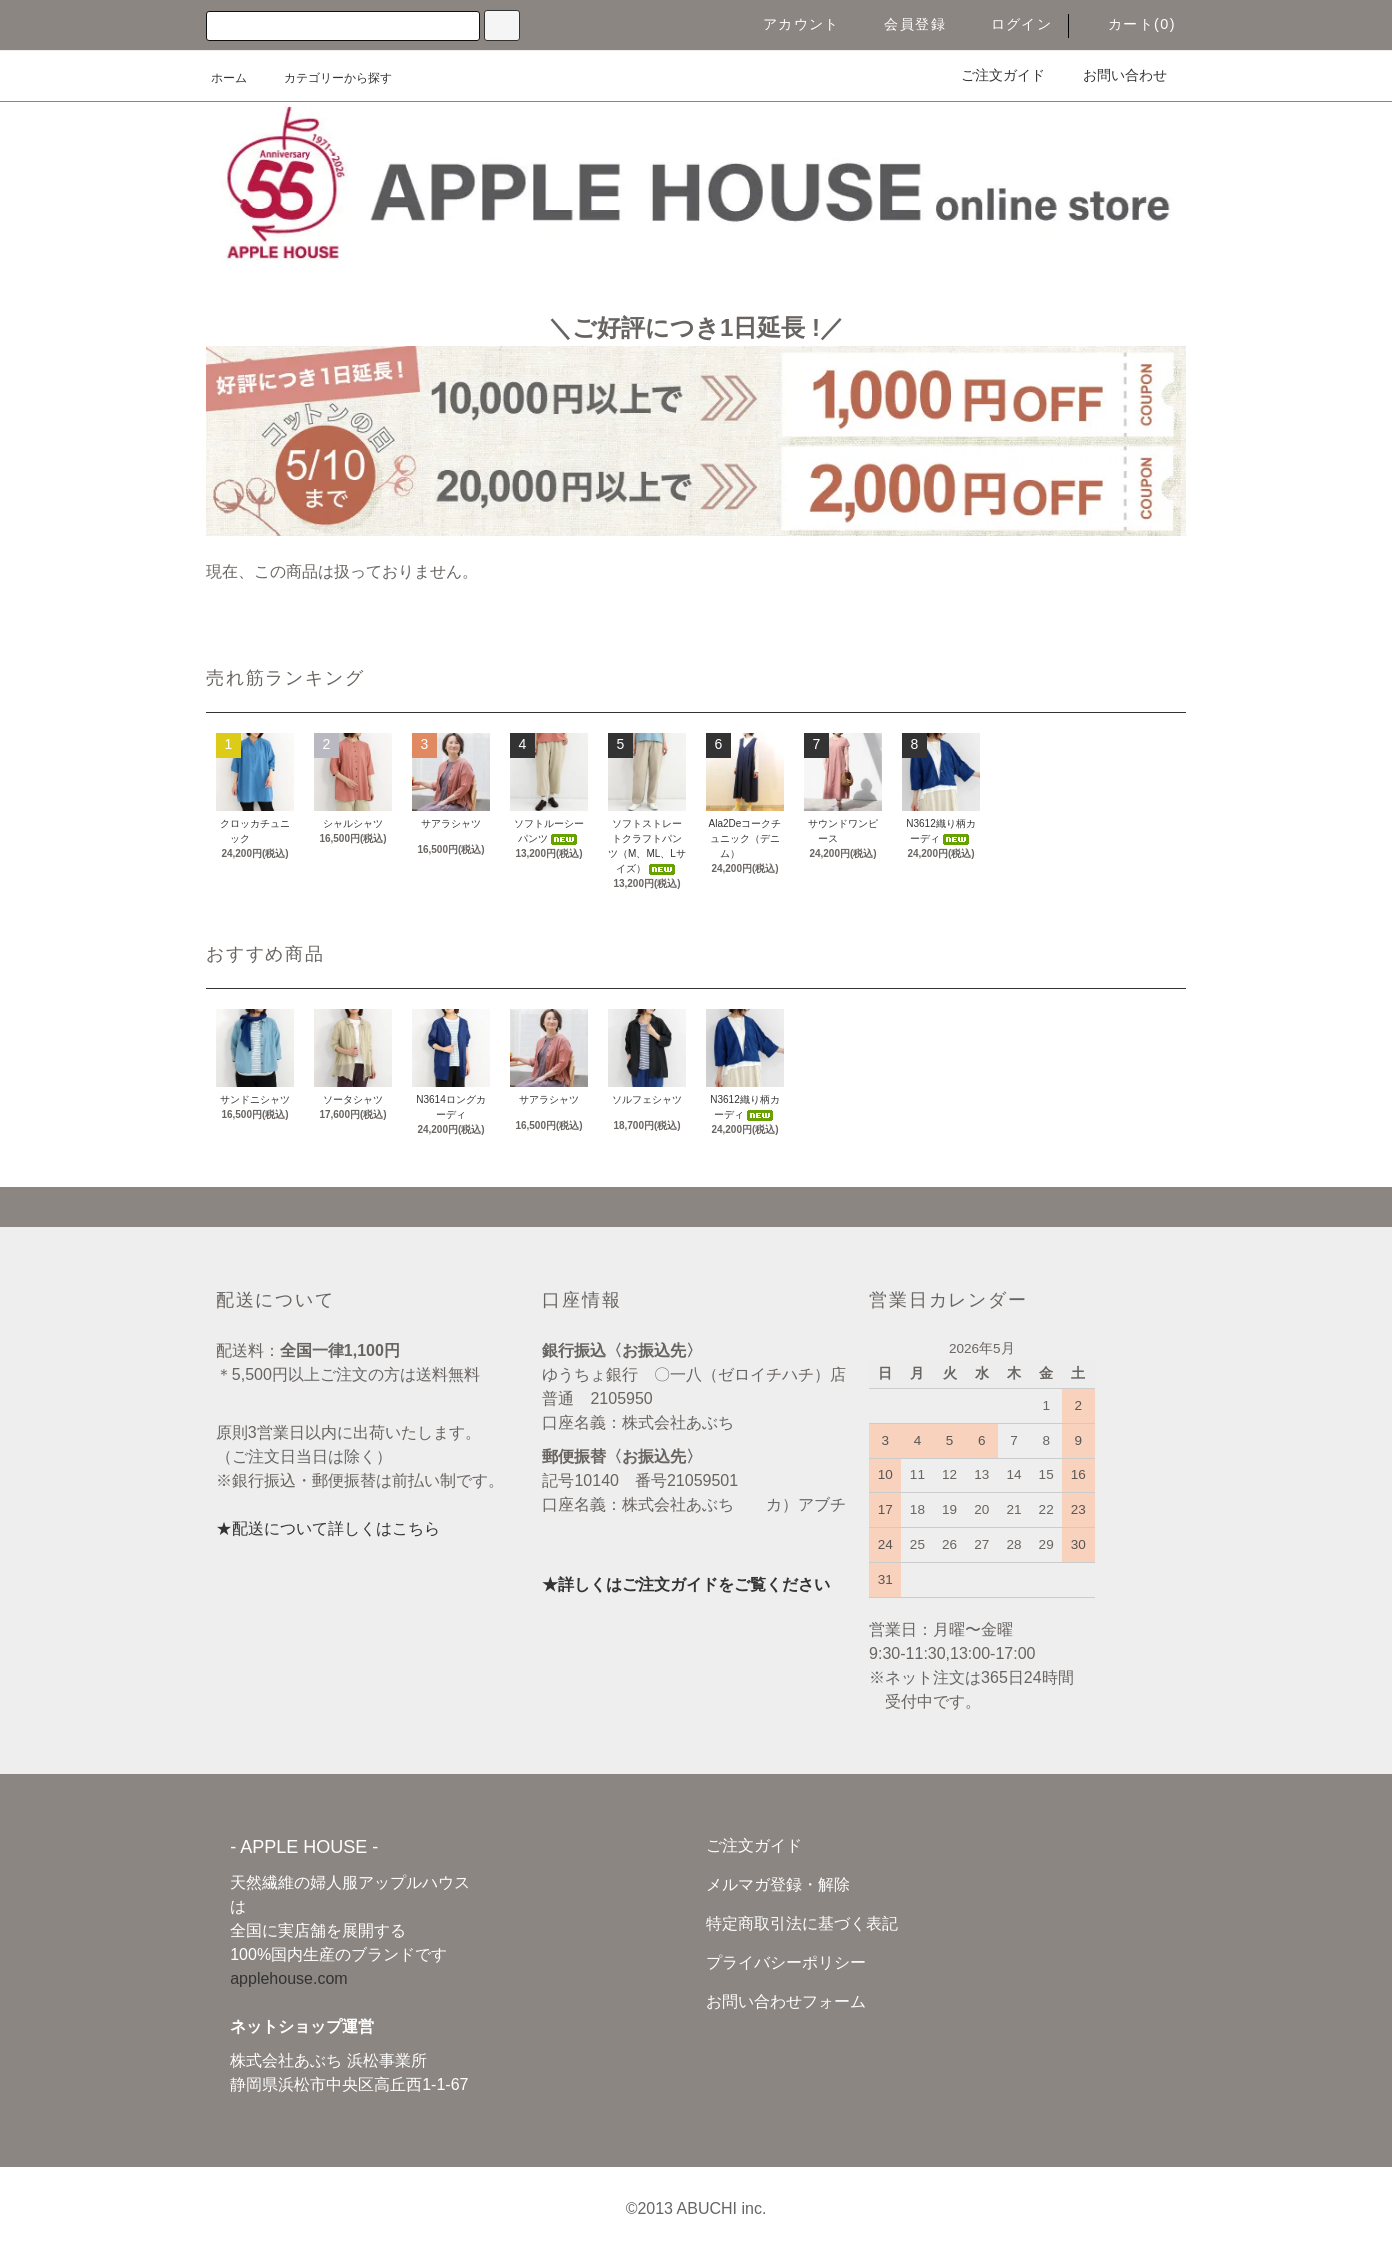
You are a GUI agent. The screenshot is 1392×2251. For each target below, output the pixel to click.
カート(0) (1130, 24)
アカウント (789, 24)
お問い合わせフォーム (786, 2001)
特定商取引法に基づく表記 (802, 1923)
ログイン (1010, 24)
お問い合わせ (1113, 75)
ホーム (229, 78)
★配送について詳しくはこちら (328, 1528)
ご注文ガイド (991, 75)
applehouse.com (288, 1978)
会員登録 (903, 24)
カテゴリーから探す (326, 78)
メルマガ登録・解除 (778, 1884)
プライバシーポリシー (786, 1962)
